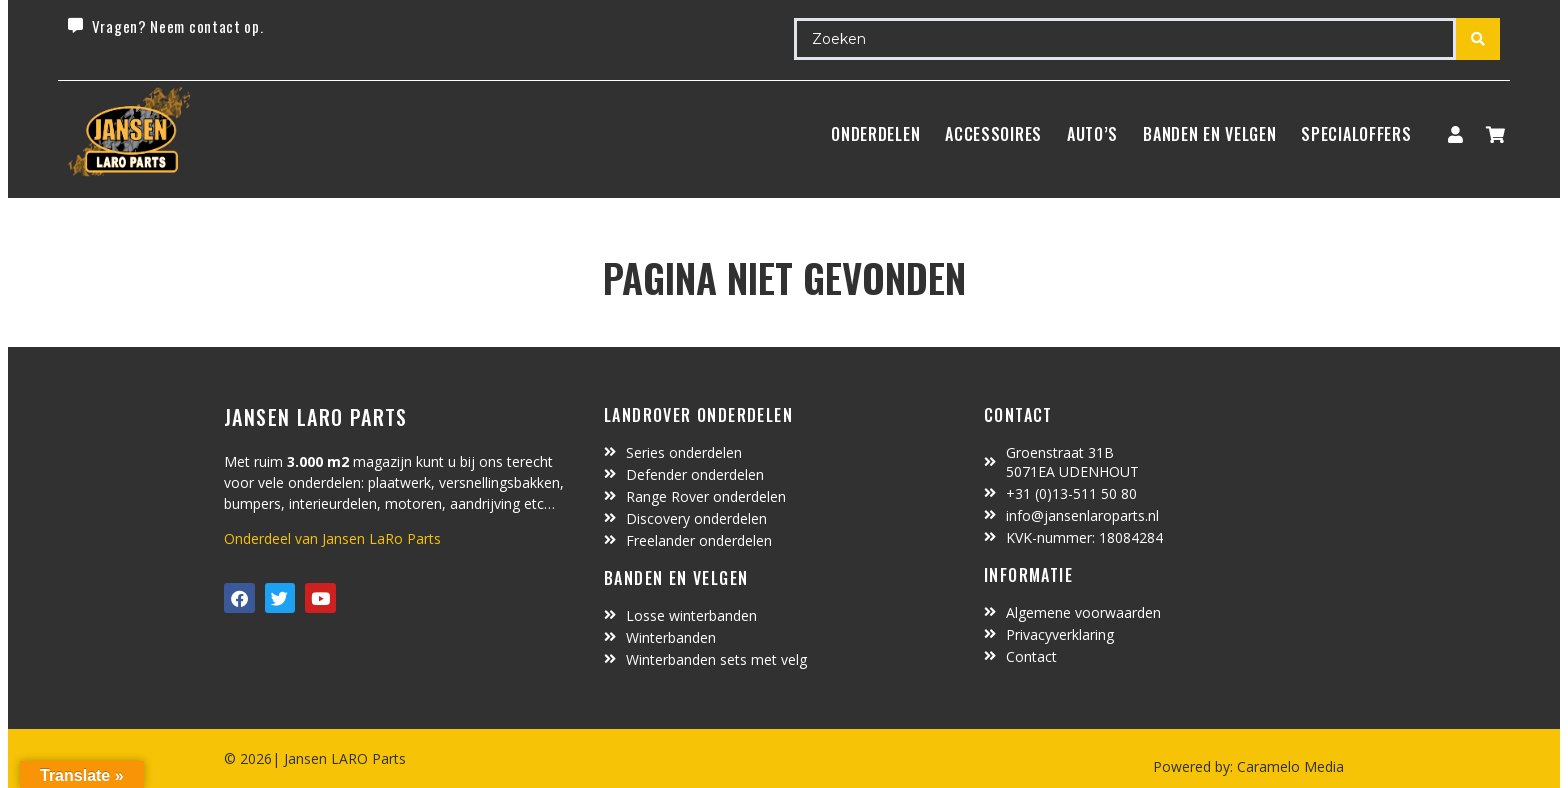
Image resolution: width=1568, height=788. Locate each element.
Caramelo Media (1288, 766)
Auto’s (1092, 134)
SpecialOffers (1356, 134)
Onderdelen (875, 134)
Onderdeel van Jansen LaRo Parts (332, 538)
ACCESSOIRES (993, 134)
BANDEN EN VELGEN (1209, 134)
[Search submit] (1478, 39)
